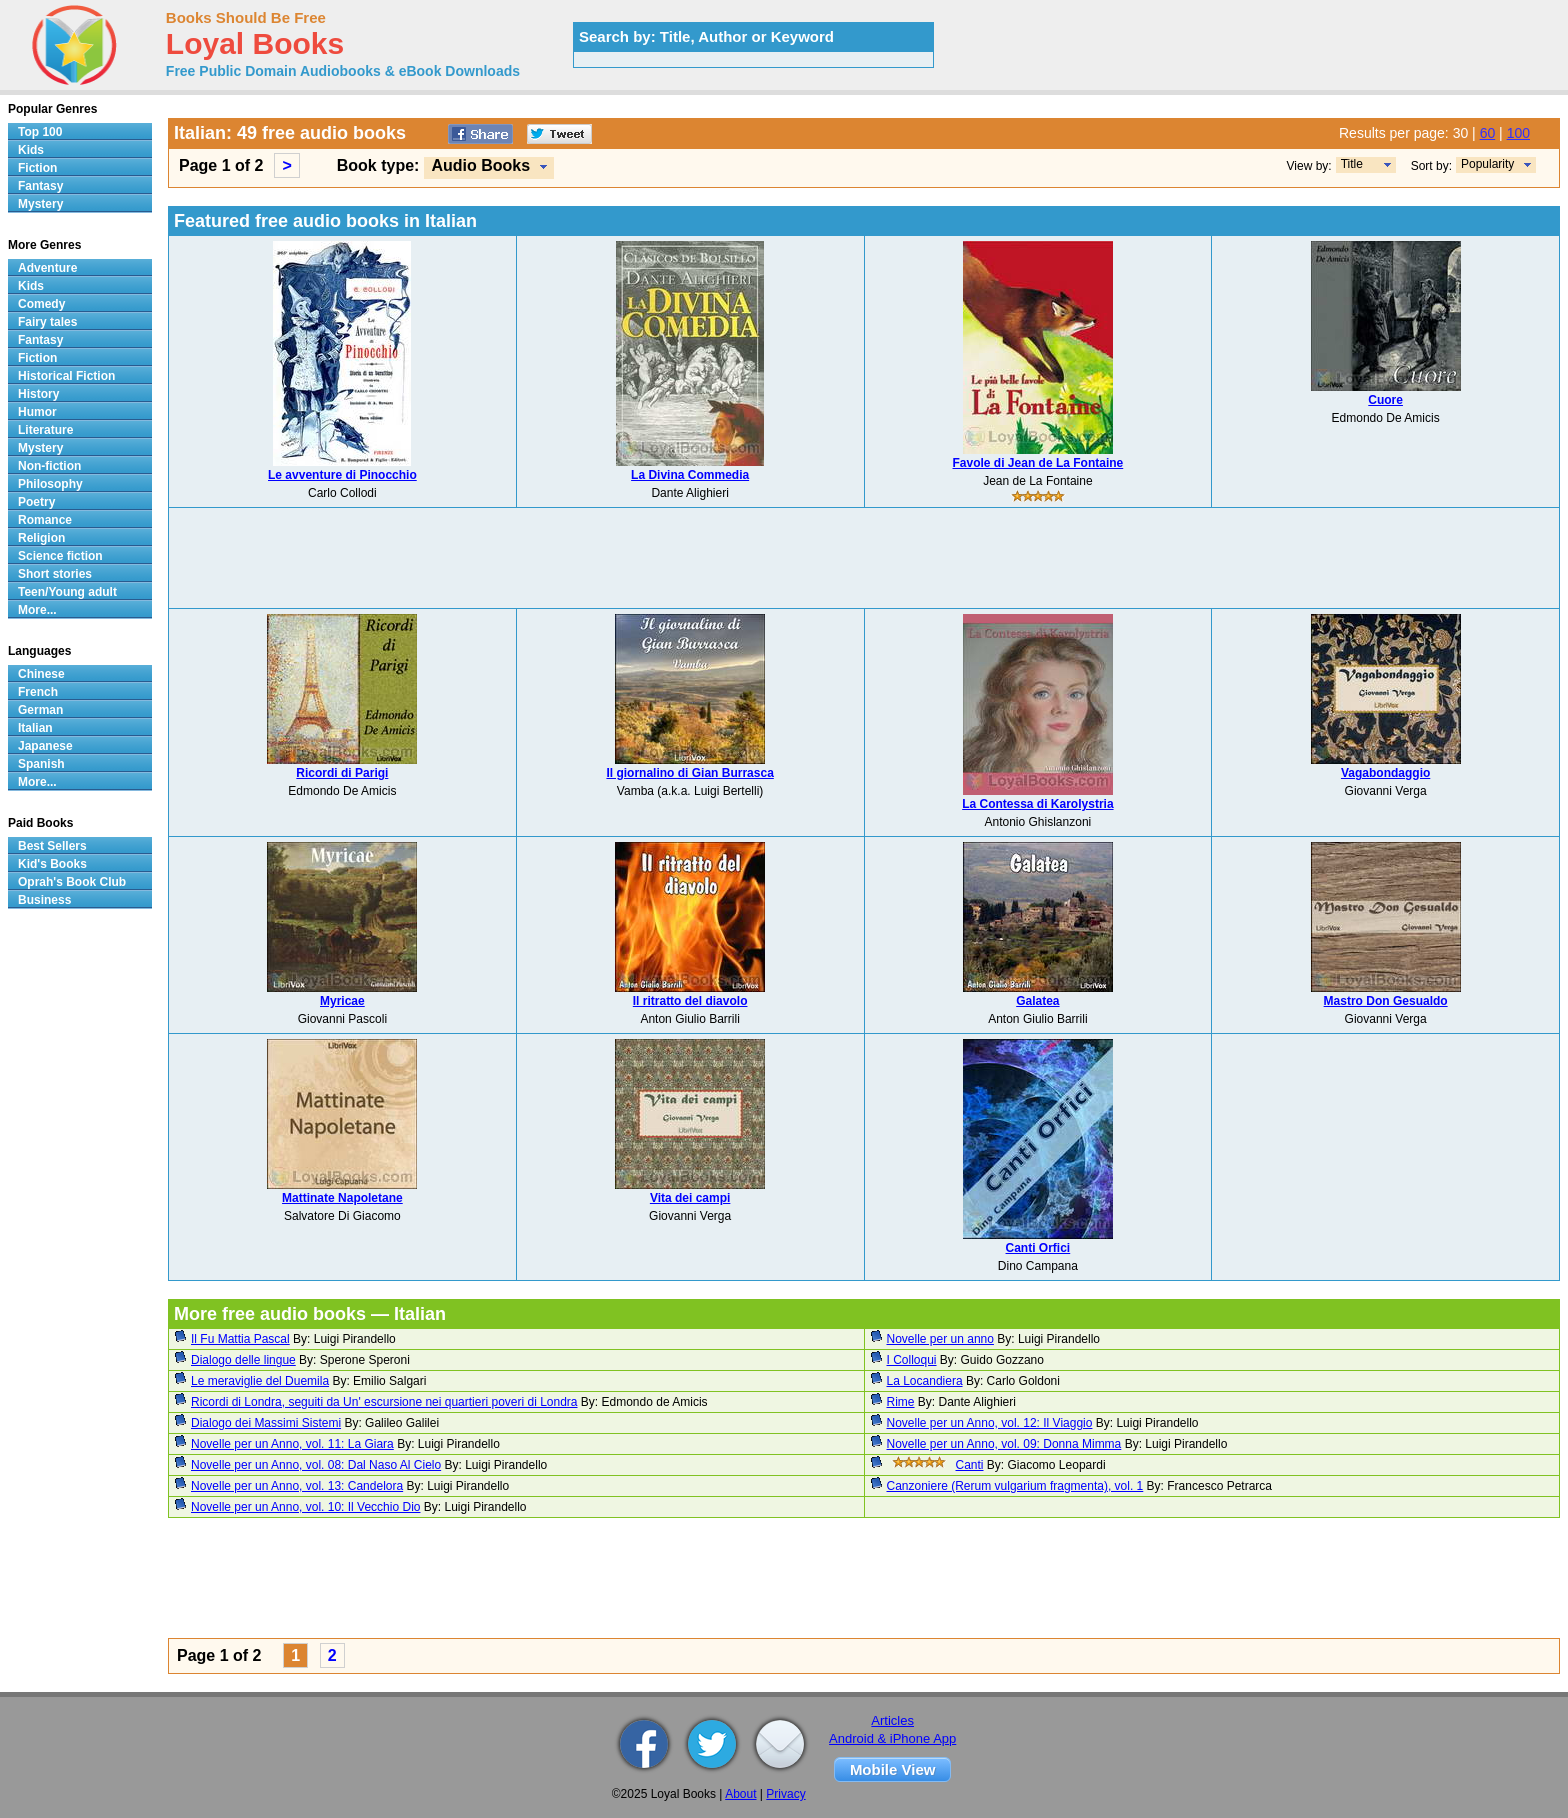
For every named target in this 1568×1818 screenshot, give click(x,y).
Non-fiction (49, 466)
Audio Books (480, 165)
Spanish (41, 764)
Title (1352, 164)
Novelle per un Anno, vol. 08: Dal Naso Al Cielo (316, 1465)
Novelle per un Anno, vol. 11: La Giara (292, 1444)
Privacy (785, 1794)
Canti (970, 1465)
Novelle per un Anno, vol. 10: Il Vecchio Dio (305, 1507)
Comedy (41, 304)
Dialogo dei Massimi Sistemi (266, 1423)
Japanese (45, 746)
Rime (901, 1402)
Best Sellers (52, 846)
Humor (37, 412)
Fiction (37, 168)
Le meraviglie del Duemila (260, 1381)
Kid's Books (52, 864)
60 (1488, 133)
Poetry (36, 502)
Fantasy (40, 186)
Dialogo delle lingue (243, 1360)
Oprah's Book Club (72, 882)
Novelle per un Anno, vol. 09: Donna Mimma (1004, 1444)
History (38, 394)
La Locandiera (925, 1381)
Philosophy (50, 484)
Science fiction (60, 556)
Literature (45, 430)
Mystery (40, 204)
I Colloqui (912, 1360)
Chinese (41, 674)
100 (1518, 133)
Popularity (1487, 164)
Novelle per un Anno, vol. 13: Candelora (297, 1486)
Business (44, 900)
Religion (41, 538)
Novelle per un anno (940, 1339)
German (40, 710)
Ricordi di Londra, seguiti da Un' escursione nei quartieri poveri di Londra (384, 1402)
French (38, 692)
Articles (892, 1720)
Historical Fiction (66, 376)
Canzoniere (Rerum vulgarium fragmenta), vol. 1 (1015, 1486)
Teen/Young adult (67, 592)
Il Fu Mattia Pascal (240, 1339)
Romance (45, 520)
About (740, 1794)
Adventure (47, 268)
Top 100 (40, 132)
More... (37, 610)
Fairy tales (47, 322)
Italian (35, 728)
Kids (31, 150)
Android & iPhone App (892, 1738)
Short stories (55, 574)
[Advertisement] (864, 558)
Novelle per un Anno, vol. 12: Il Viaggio (990, 1423)
